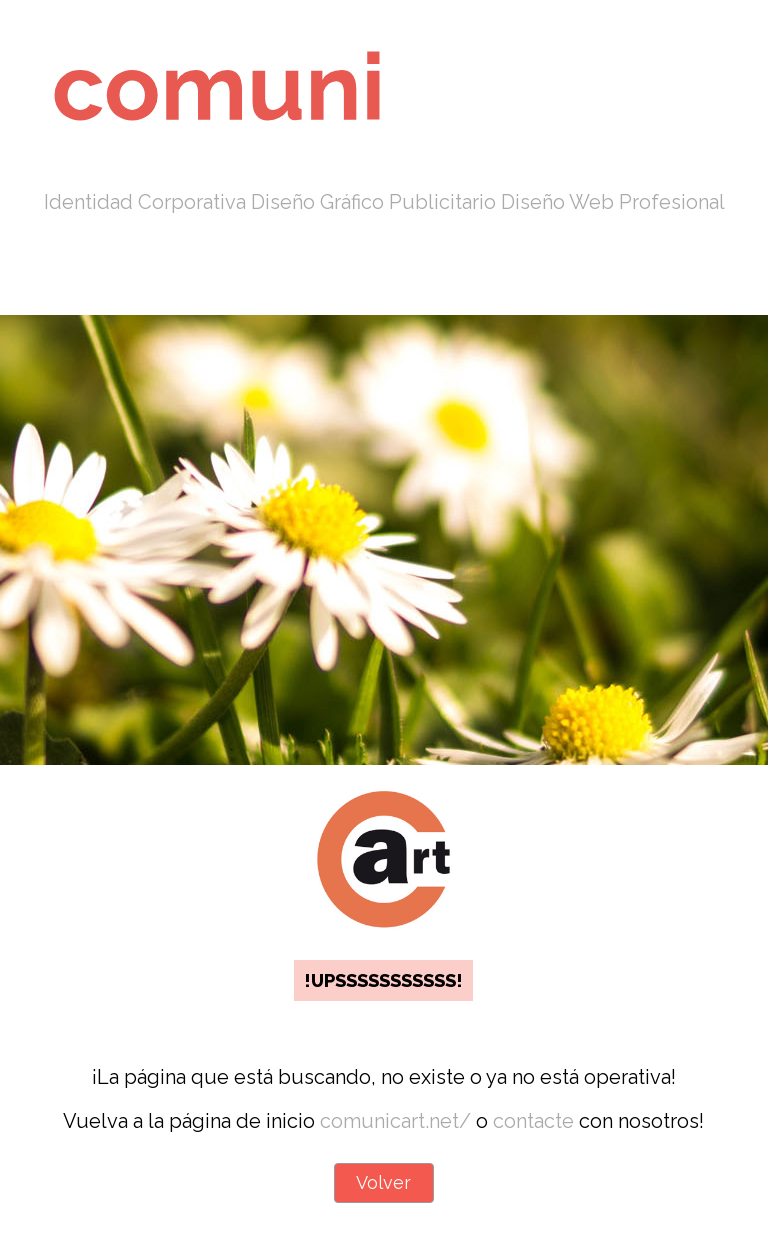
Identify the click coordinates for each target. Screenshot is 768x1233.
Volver (383, 1182)
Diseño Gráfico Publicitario (373, 202)
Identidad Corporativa (145, 202)
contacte (533, 1121)
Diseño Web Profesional (613, 202)
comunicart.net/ (395, 1121)
